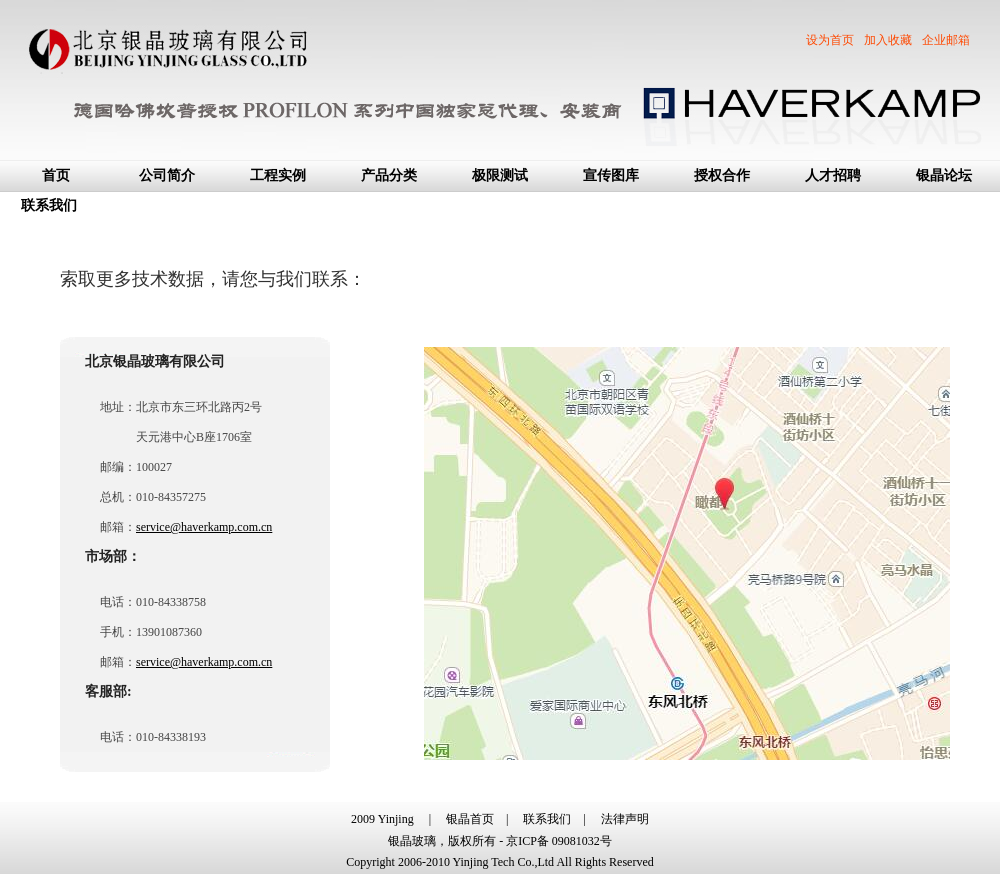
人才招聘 (833, 175)
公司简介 (167, 175)
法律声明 (625, 819)
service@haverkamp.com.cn (204, 527)
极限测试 (500, 175)
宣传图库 (611, 175)
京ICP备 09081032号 (559, 841)
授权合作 (722, 175)
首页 (56, 175)
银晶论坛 (944, 175)
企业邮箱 (946, 40)
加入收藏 (888, 40)
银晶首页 (470, 819)
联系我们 (49, 205)
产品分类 (389, 175)
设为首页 (830, 40)
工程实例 (278, 175)
